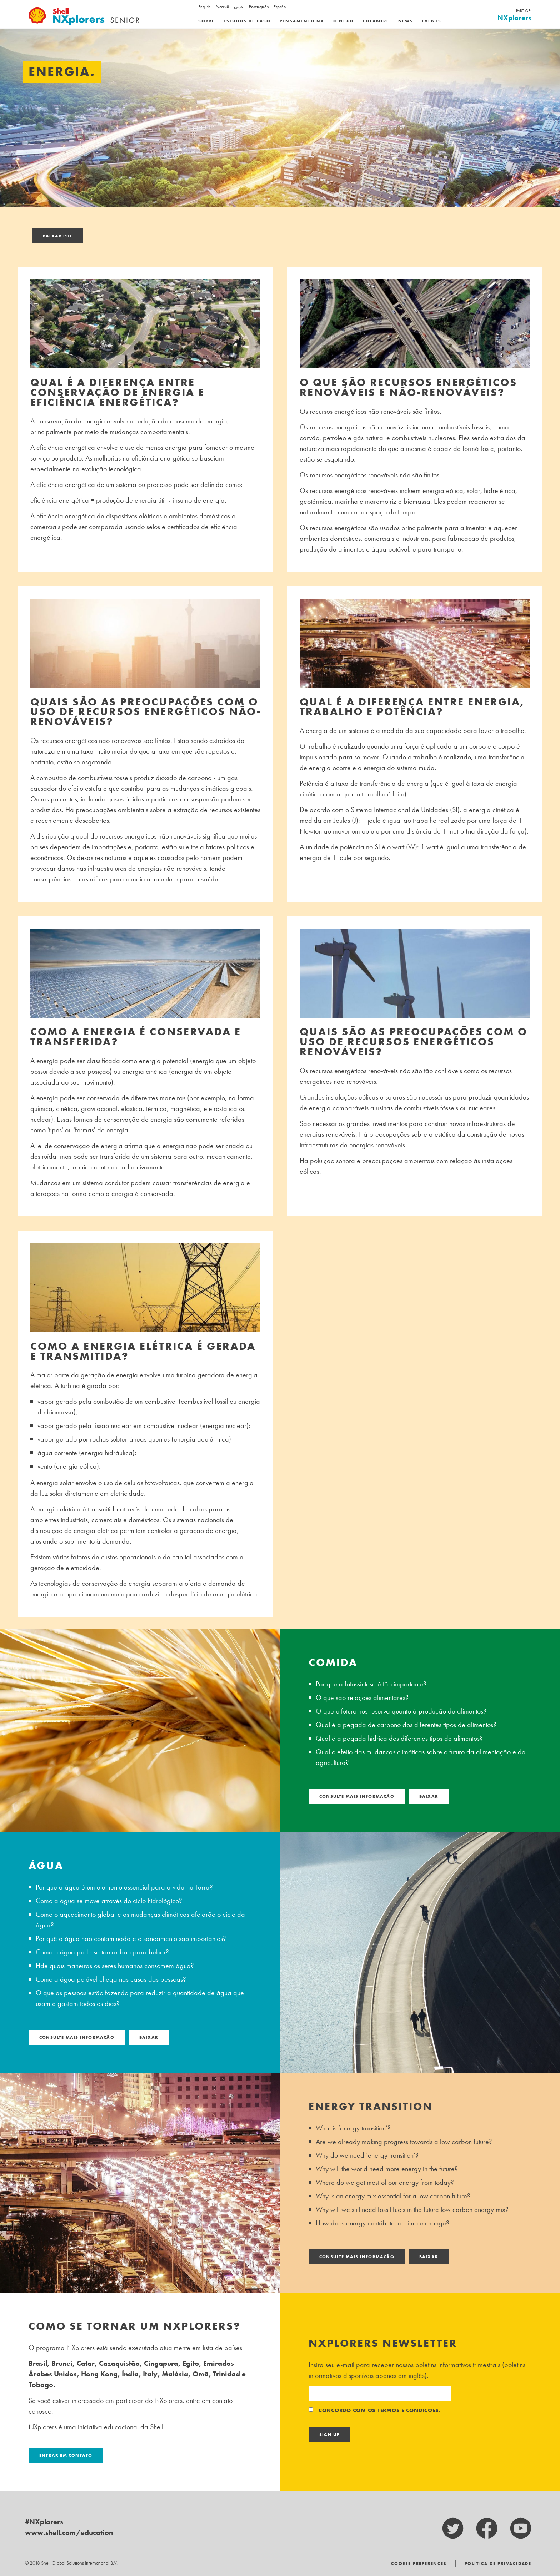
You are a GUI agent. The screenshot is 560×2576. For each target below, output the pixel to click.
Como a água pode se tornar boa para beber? (102, 1952)
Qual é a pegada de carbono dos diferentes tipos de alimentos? (406, 1724)
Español (280, 7)
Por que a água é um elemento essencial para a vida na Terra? (124, 1887)
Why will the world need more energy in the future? (387, 2168)
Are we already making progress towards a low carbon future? (404, 2141)
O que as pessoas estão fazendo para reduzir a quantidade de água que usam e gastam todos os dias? (140, 1998)
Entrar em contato (65, 2455)
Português (259, 7)
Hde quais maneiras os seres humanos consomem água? (115, 1965)
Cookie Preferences (418, 2563)
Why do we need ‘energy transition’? (367, 2155)
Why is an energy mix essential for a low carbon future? (393, 2195)
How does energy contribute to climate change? (382, 2223)
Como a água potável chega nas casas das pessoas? (111, 1979)
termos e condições (408, 2410)
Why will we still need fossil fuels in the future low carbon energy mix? (412, 2209)
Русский (222, 7)
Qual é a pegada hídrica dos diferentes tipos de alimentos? (399, 1738)
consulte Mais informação (356, 1796)
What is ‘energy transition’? (353, 2128)
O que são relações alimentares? (362, 1697)
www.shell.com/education (69, 2532)
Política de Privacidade (498, 2563)
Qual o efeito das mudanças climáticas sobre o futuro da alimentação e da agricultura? (421, 1757)
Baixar (428, 1796)
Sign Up (329, 2434)
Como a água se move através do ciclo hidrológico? (109, 1900)
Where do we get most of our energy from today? (385, 2182)
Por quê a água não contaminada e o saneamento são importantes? (131, 1938)
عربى (239, 7)
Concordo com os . (375, 2410)
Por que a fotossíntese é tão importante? (371, 1684)
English (204, 7)
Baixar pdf (57, 236)
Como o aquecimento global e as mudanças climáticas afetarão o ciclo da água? (140, 1920)
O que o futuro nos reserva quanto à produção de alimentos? (401, 1711)
